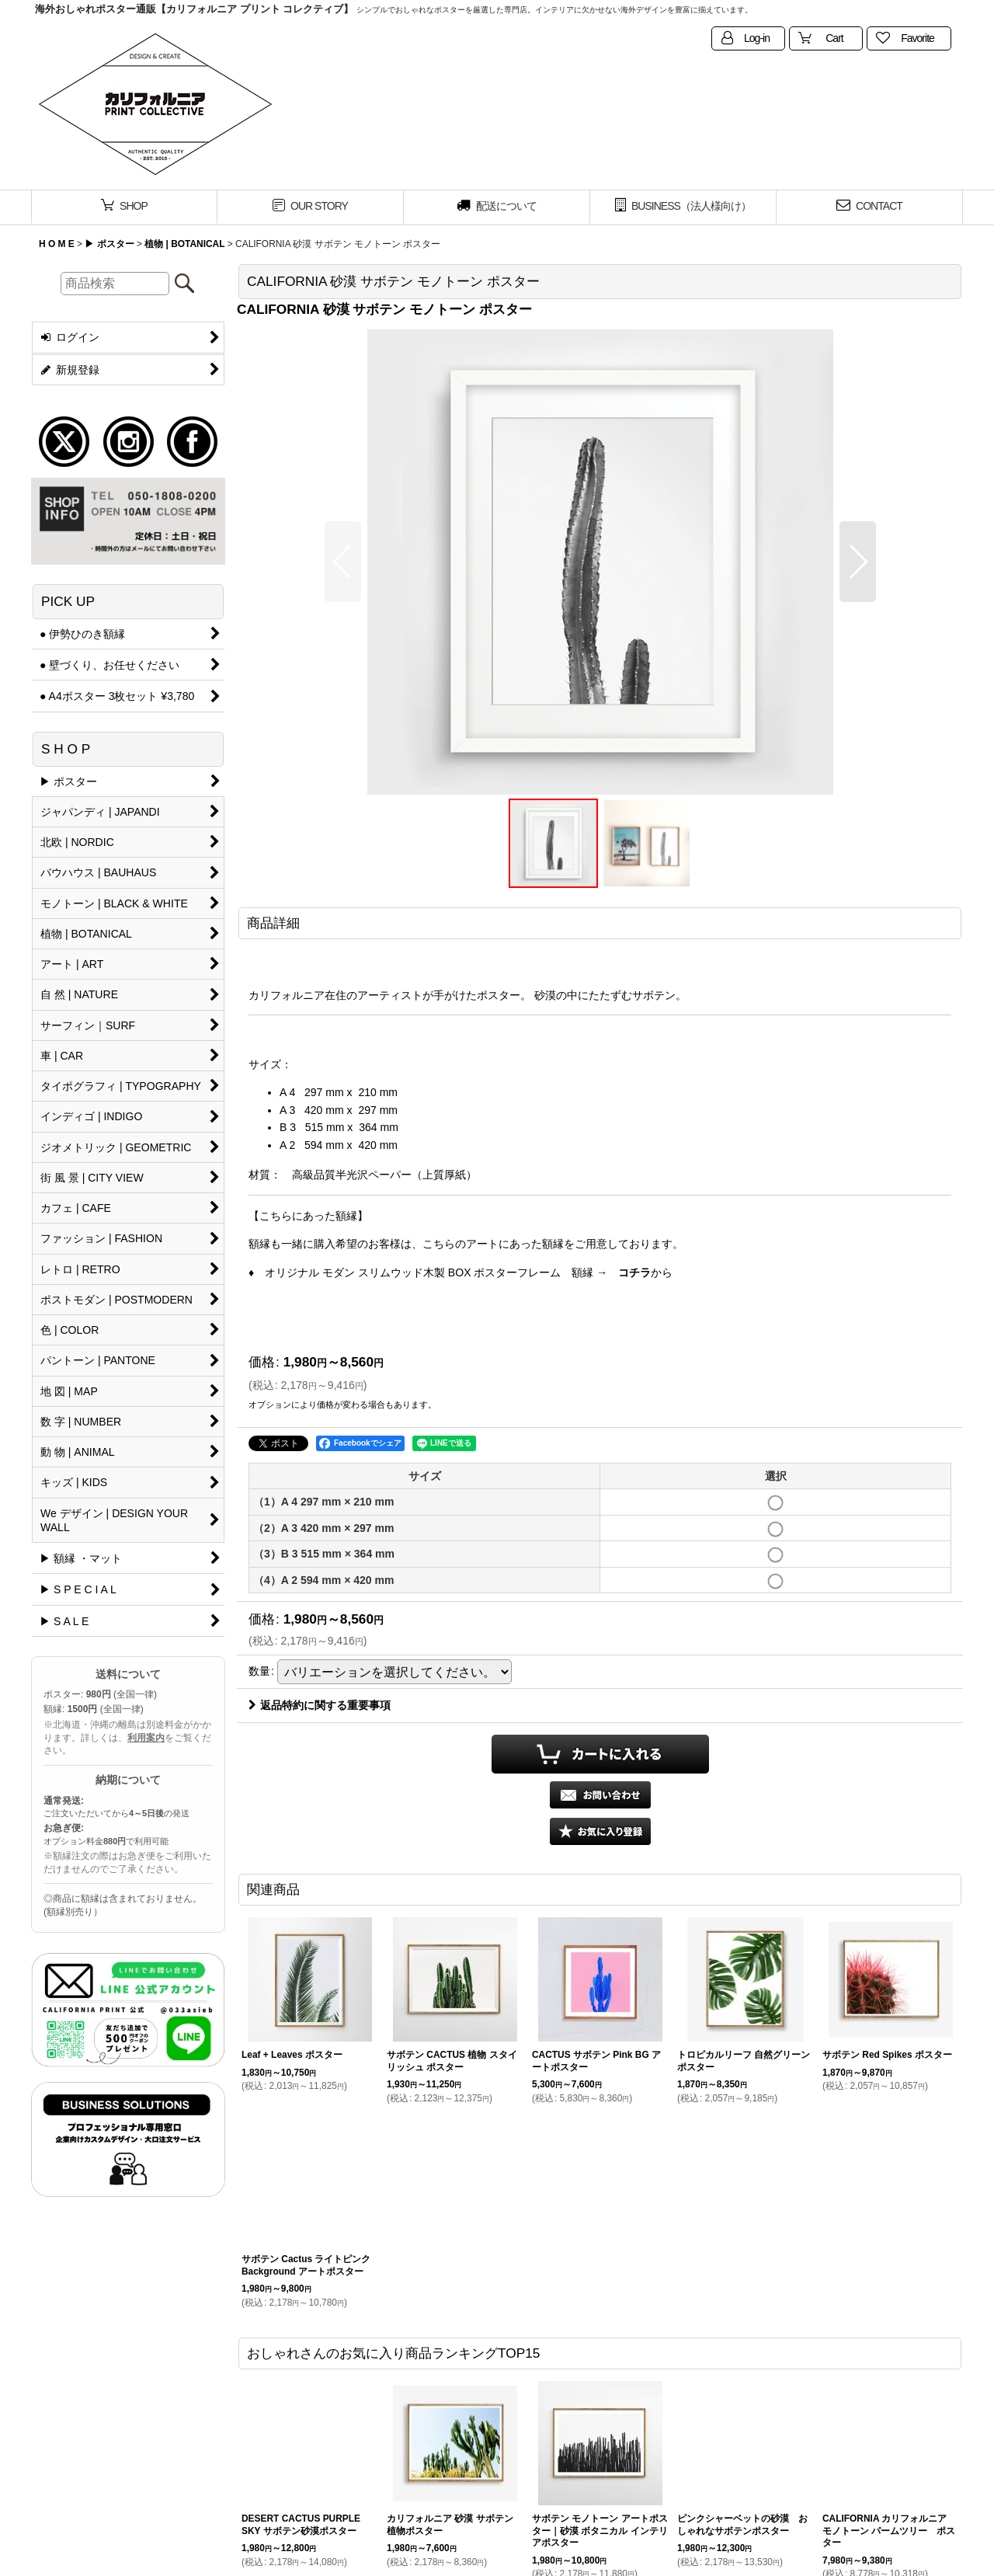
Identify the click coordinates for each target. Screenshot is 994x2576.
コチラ (634, 1272)
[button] (343, 561)
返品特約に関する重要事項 (319, 1705)
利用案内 (146, 1737)
